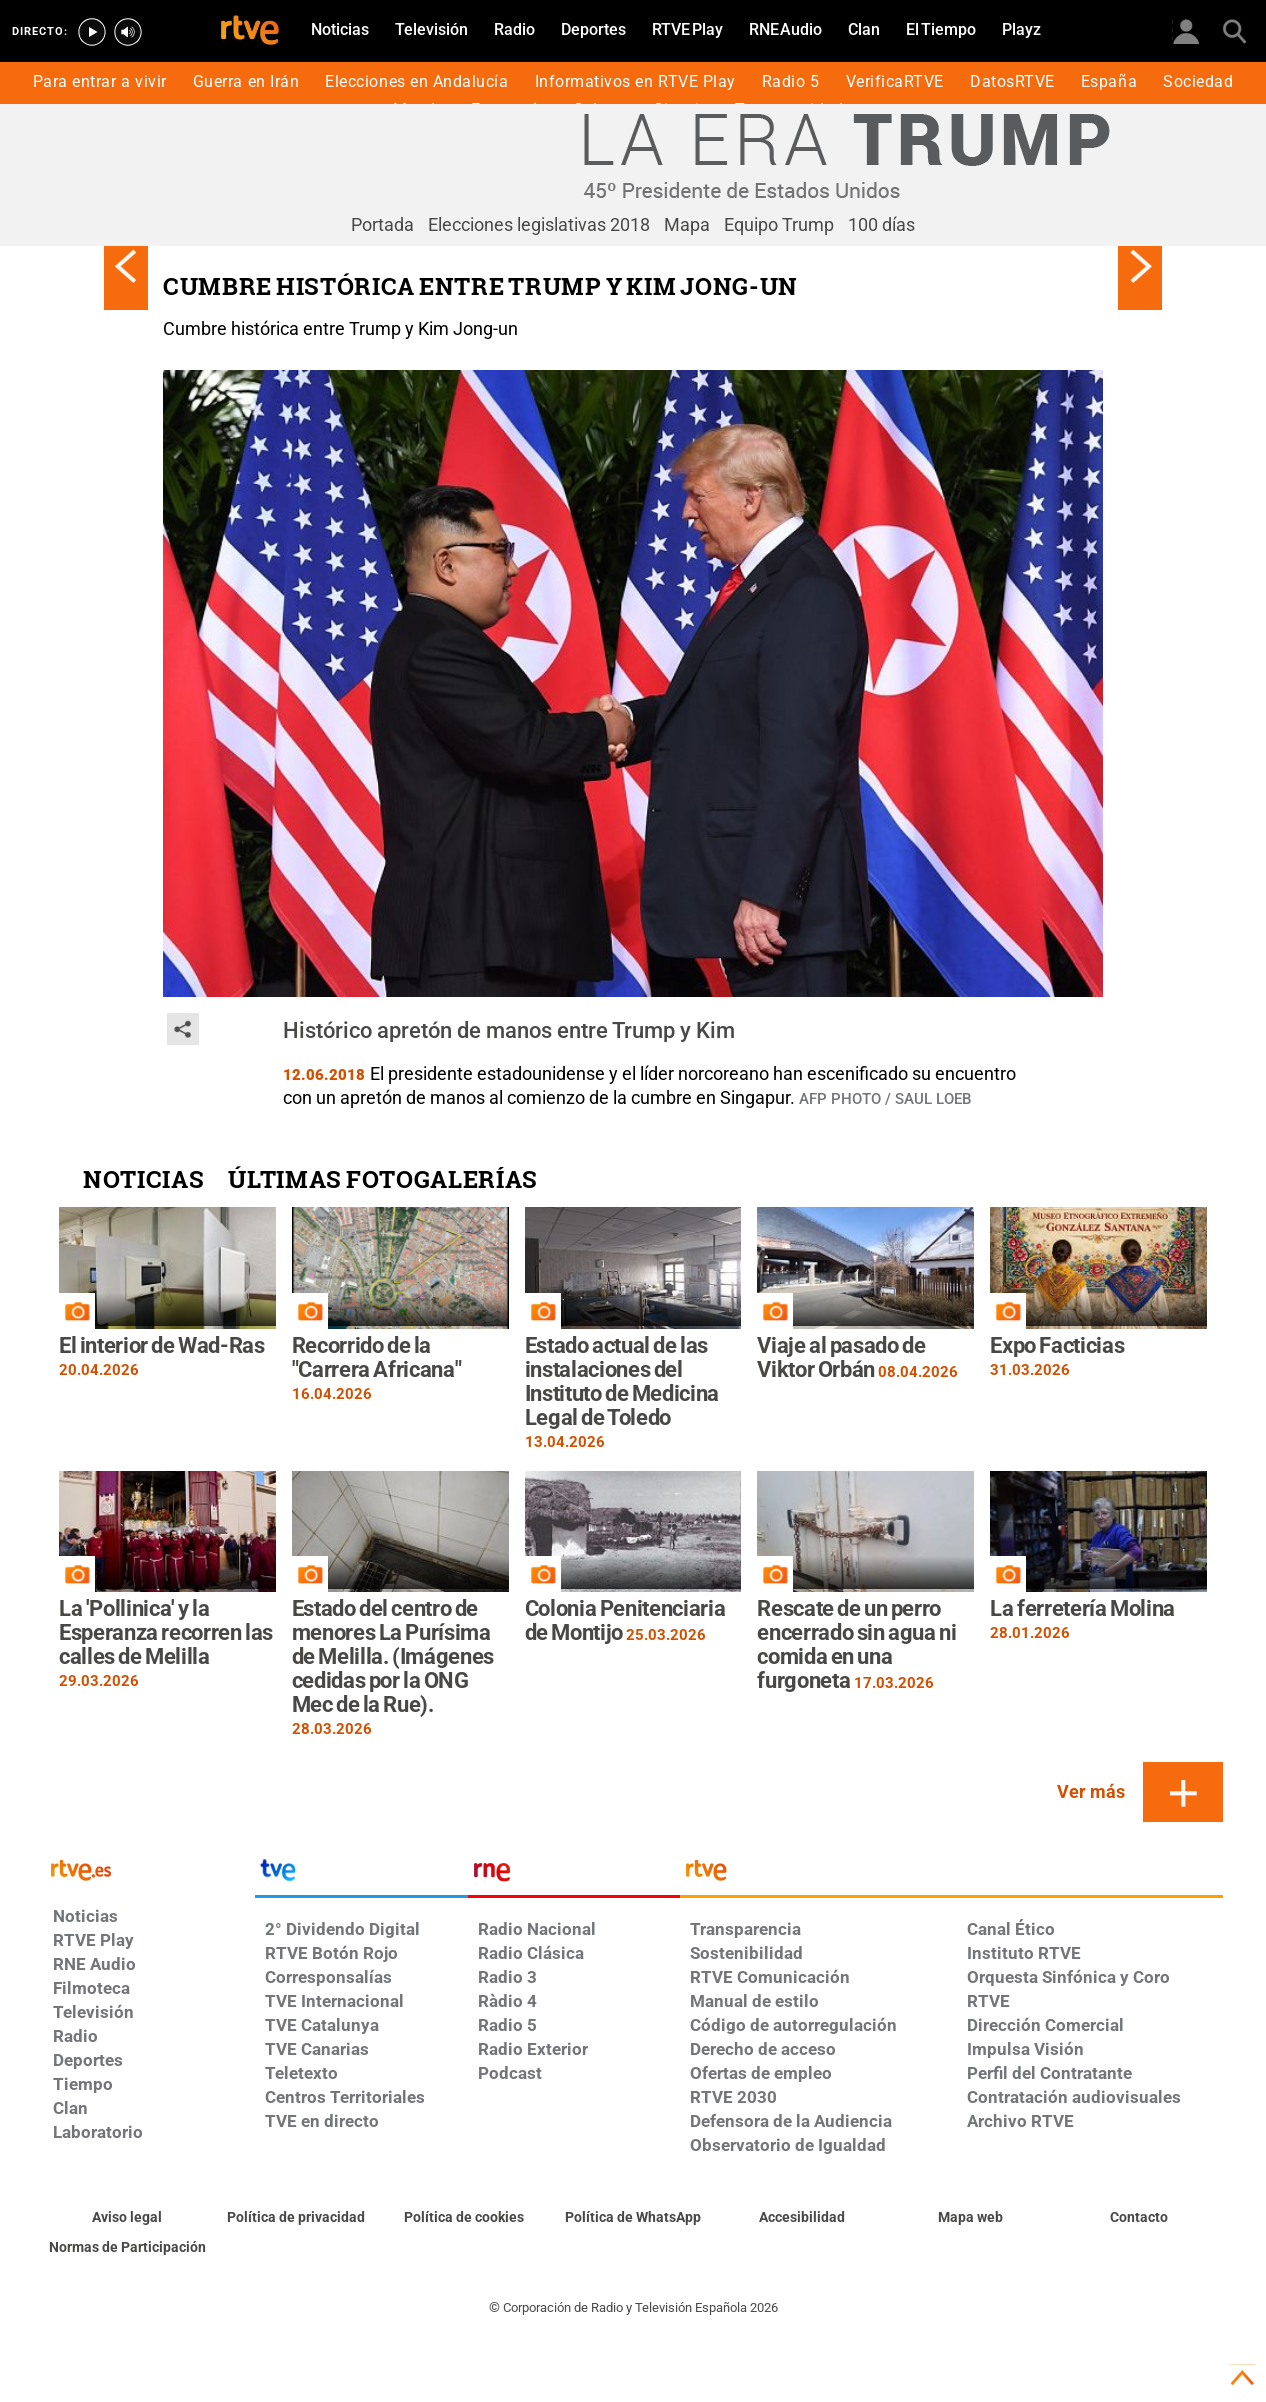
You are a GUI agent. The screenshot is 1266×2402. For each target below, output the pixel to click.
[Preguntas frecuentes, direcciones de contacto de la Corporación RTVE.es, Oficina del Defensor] (1138, 2218)
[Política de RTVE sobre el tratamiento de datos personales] (296, 2218)
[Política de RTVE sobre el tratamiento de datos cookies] (464, 2218)
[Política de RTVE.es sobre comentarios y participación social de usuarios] (127, 2248)
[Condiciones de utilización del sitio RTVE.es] (127, 2218)
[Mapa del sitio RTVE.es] (970, 2218)
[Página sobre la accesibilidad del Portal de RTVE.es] (801, 2218)
